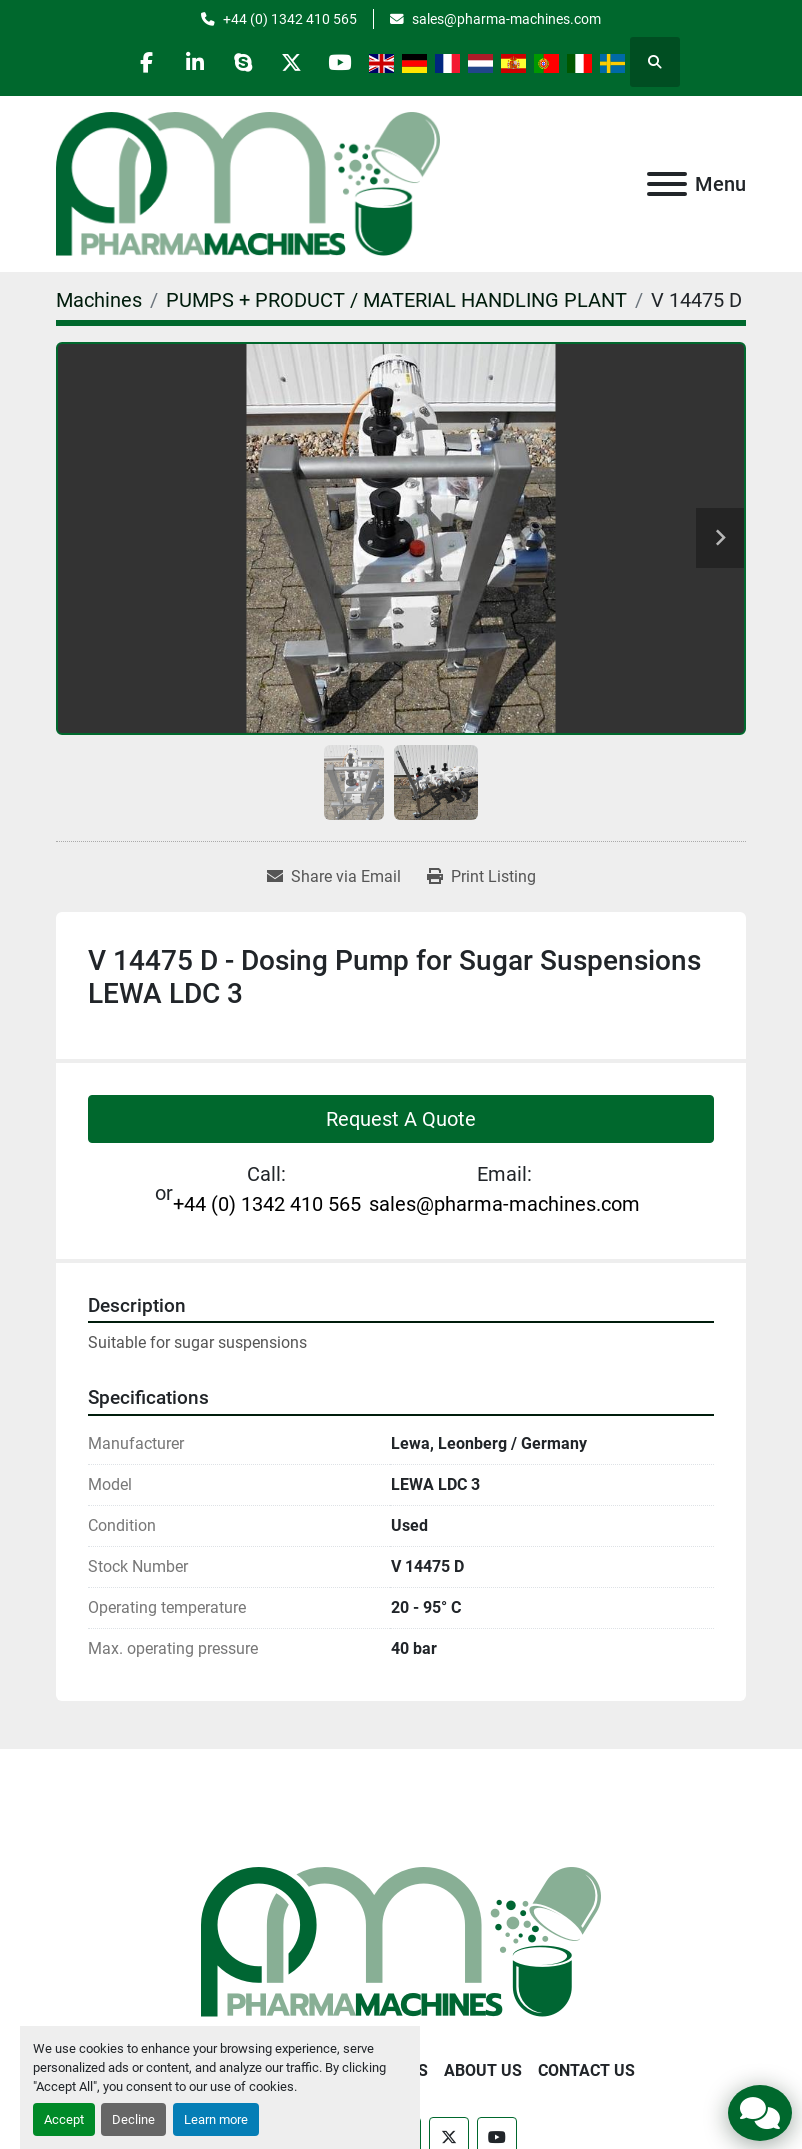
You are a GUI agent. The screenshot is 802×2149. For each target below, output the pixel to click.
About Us (483, 2070)
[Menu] (667, 184)
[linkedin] (192, 62)
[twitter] (294, 62)
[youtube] (345, 62)
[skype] (243, 62)
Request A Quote (401, 1119)
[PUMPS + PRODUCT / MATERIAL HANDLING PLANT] (396, 300)
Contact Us (586, 2070)
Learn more (216, 2119)
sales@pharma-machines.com (506, 19)
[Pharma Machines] (401, 1940)
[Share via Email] (334, 877)
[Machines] (99, 300)
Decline (133, 2119)
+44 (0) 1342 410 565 (290, 19)
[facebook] (141, 62)
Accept (64, 2119)
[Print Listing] (481, 877)
